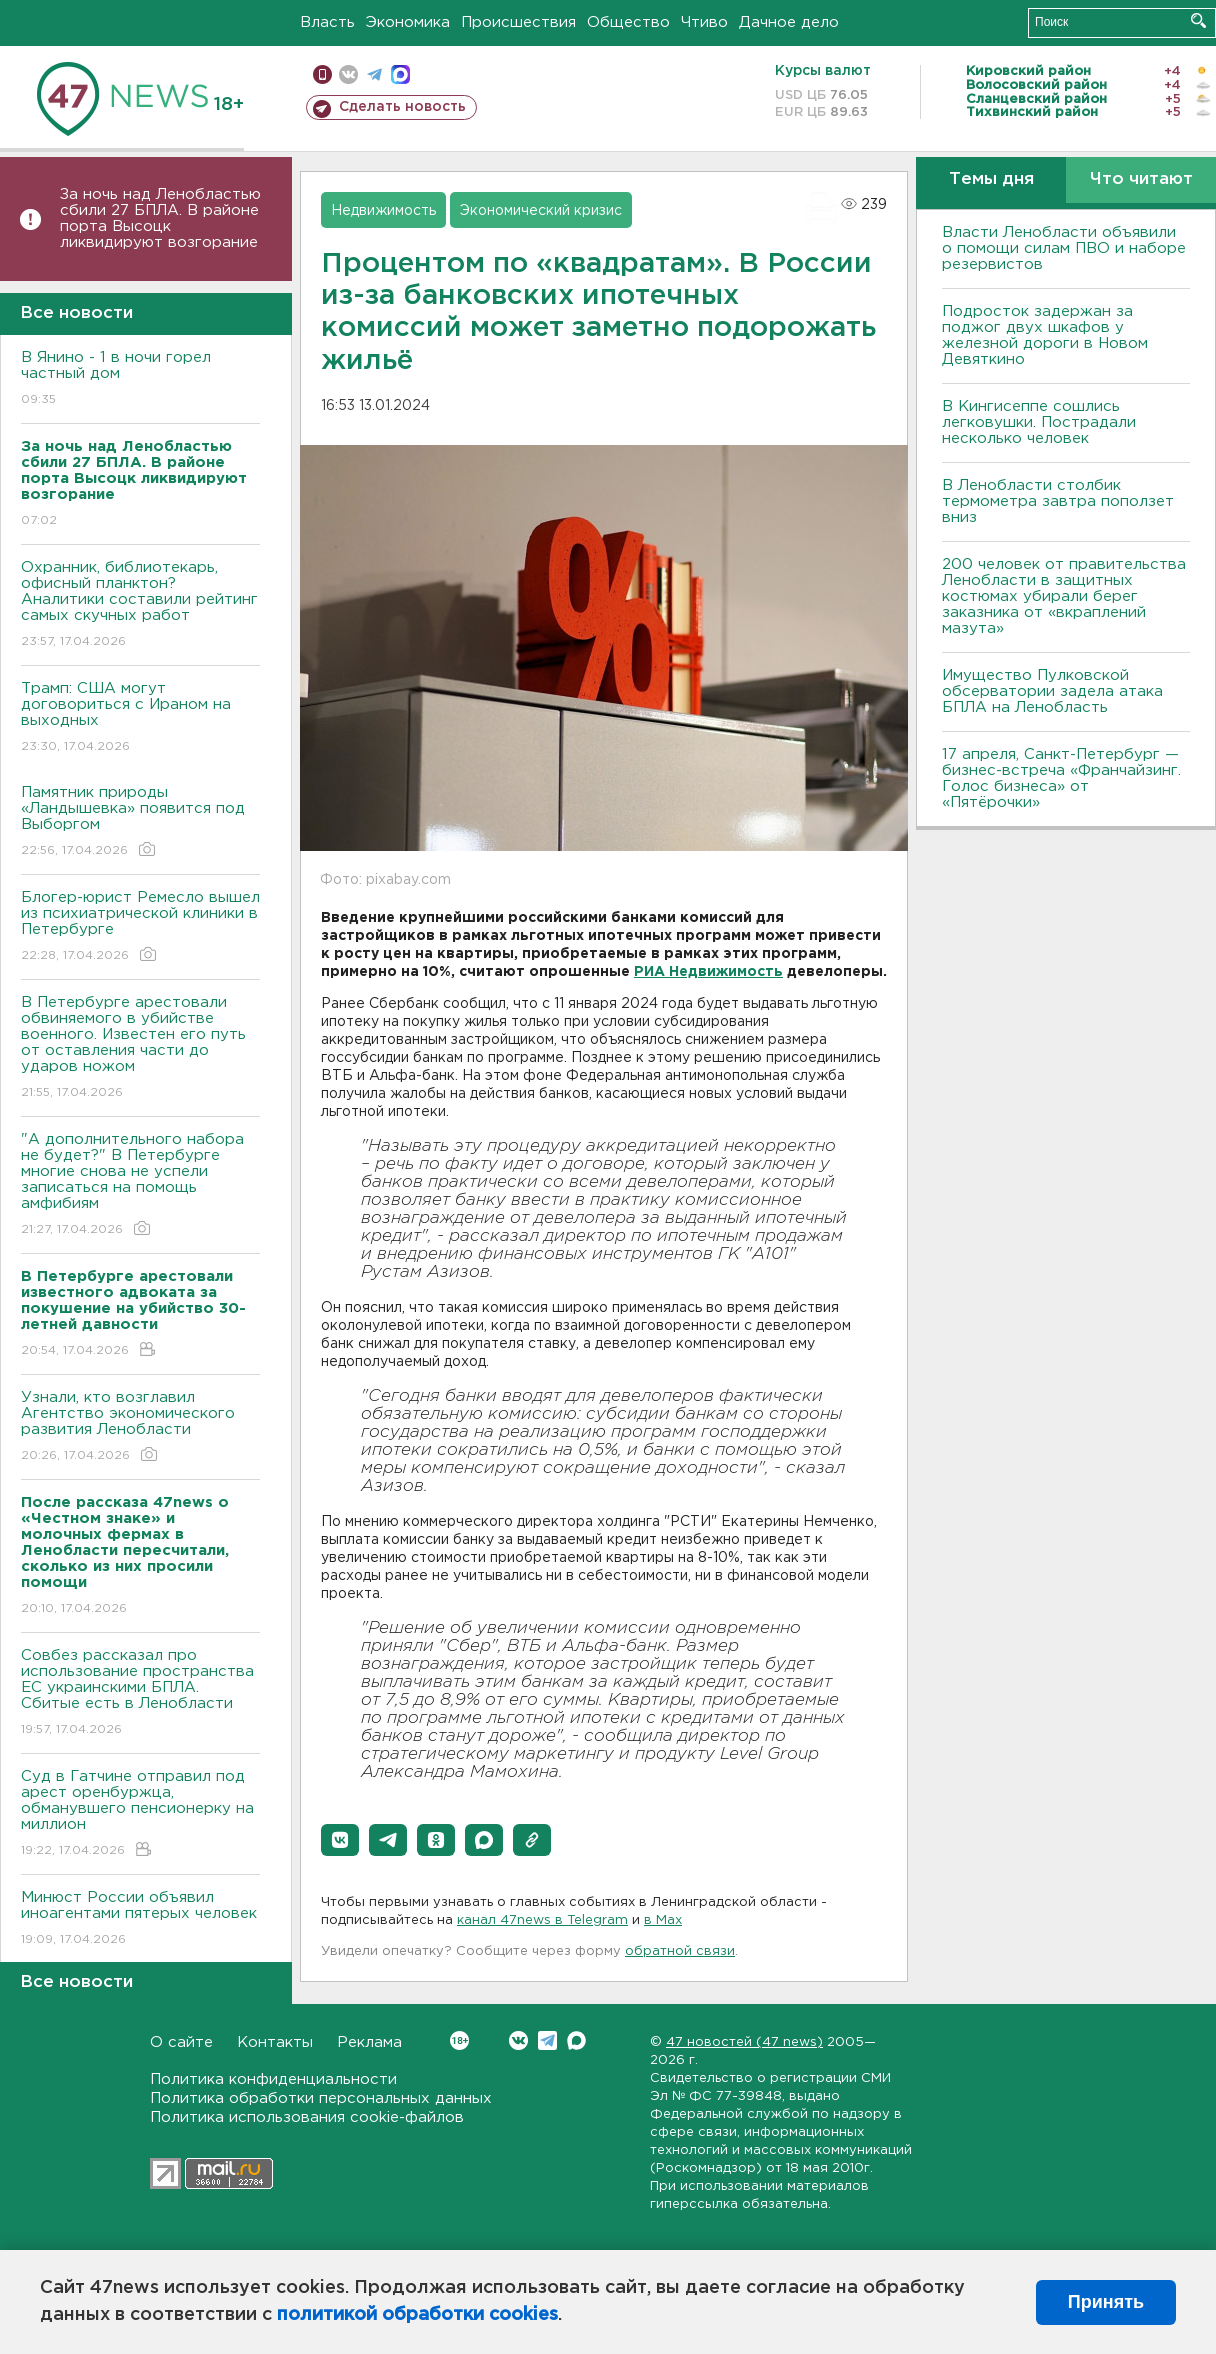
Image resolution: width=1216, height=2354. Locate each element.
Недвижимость (383, 211)
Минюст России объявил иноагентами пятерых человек (140, 1919)
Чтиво (704, 22)
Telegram (547, 2040)
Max (576, 2040)
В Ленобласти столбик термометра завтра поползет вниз (1058, 501)
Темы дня (991, 179)
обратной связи (680, 1951)
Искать (1198, 20)
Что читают (1141, 179)
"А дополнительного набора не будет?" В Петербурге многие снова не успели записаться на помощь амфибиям (140, 1185)
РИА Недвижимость (708, 972)
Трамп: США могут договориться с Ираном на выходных (140, 718)
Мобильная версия (322, 74)
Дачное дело (789, 22)
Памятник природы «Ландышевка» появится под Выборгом (140, 822)
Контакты (275, 2042)
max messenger (400, 74)
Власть (327, 22)
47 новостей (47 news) (744, 2042)
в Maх (663, 1920)
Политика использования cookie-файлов (307, 2117)
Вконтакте (459, 2040)
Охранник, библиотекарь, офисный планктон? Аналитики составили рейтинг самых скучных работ (140, 605)
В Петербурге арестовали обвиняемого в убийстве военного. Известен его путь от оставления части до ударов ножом (140, 1048)
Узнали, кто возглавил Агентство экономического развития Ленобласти (140, 1427)
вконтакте (348, 74)
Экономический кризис (541, 211)
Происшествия (518, 22)
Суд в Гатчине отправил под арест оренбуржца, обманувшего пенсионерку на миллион (140, 1814)
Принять (1106, 2302)
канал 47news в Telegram (542, 1920)
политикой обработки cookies (417, 2315)
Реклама (369, 2042)
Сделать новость (402, 107)
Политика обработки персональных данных (321, 2098)
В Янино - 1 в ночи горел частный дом (140, 379)
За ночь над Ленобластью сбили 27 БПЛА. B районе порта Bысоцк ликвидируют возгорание (160, 218)
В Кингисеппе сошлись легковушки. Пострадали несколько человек (1039, 422)
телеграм (374, 74)
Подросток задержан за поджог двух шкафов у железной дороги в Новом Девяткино (1045, 335)
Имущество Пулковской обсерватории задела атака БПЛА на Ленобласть (1052, 691)
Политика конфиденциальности (273, 2079)
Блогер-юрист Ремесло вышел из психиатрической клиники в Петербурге (140, 927)
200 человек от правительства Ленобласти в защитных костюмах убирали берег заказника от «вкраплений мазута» (1064, 596)
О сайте (181, 2042)
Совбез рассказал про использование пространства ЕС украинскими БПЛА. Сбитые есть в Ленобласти (140, 1693)
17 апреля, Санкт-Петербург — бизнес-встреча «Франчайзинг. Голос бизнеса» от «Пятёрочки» (1061, 778)
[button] (340, 1840)
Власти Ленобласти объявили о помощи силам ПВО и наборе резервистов (1064, 248)
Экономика (408, 22)
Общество (628, 22)
